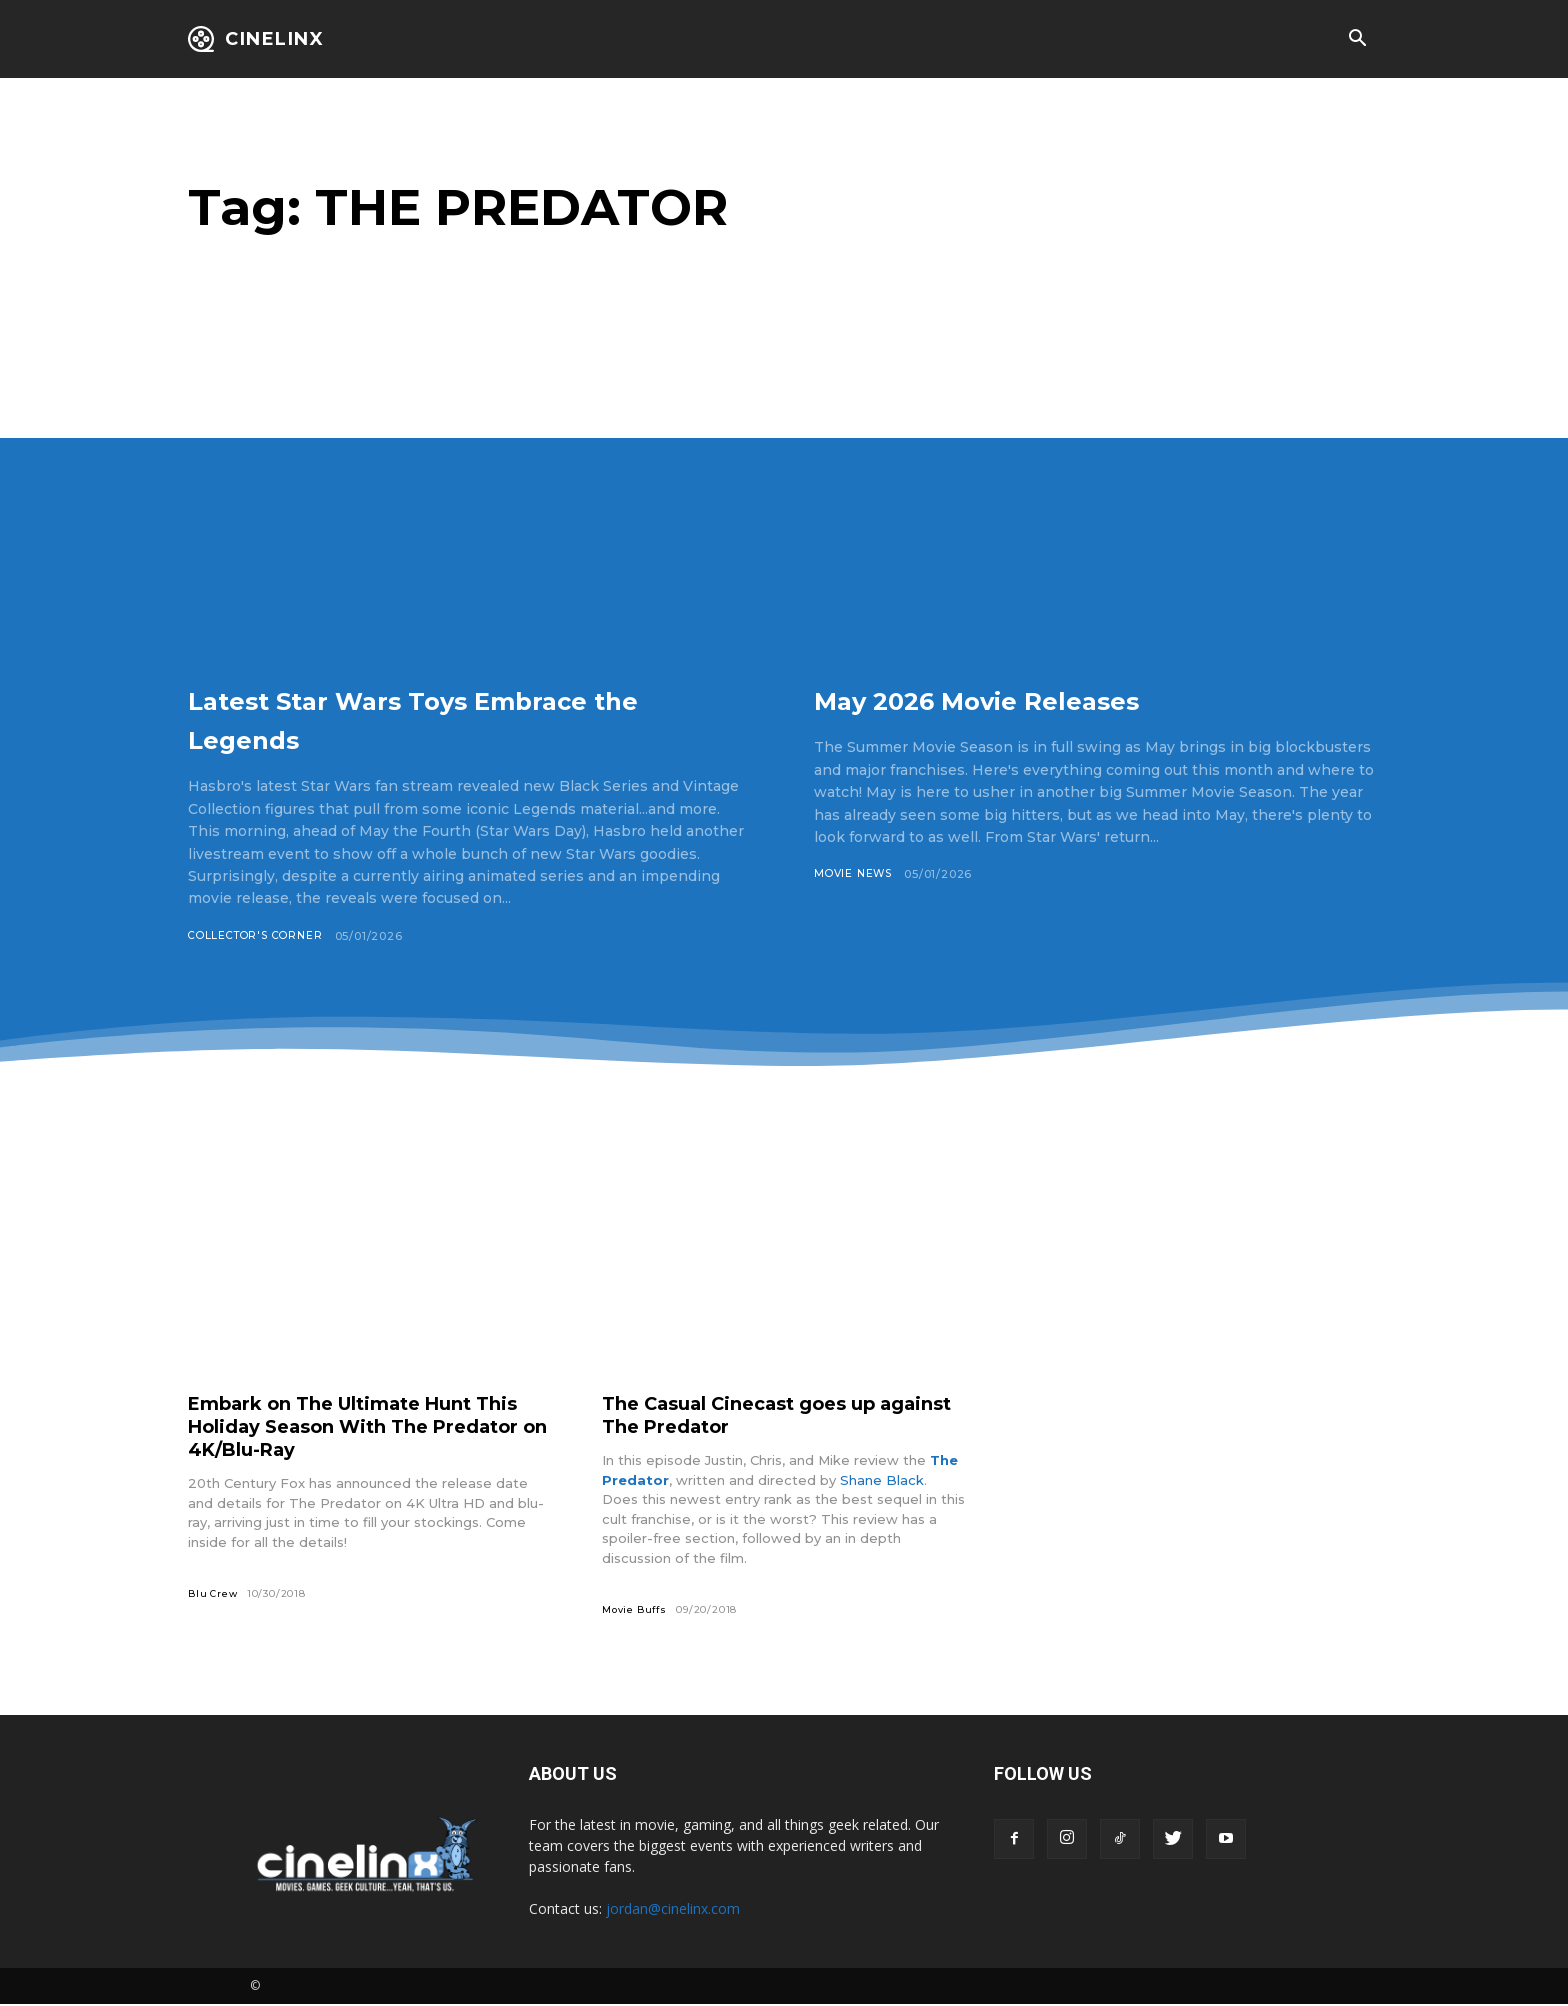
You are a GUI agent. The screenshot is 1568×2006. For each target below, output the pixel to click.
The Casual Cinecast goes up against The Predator (755, 1415)
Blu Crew (214, 1594)
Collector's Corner (260, 936)
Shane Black (882, 1481)
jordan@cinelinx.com (673, 1910)
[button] (1357, 40)
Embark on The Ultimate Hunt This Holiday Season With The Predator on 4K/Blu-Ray (348, 1427)
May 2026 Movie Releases (1038, 698)
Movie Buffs (637, 1610)
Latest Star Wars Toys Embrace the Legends (463, 717)
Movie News (855, 874)
